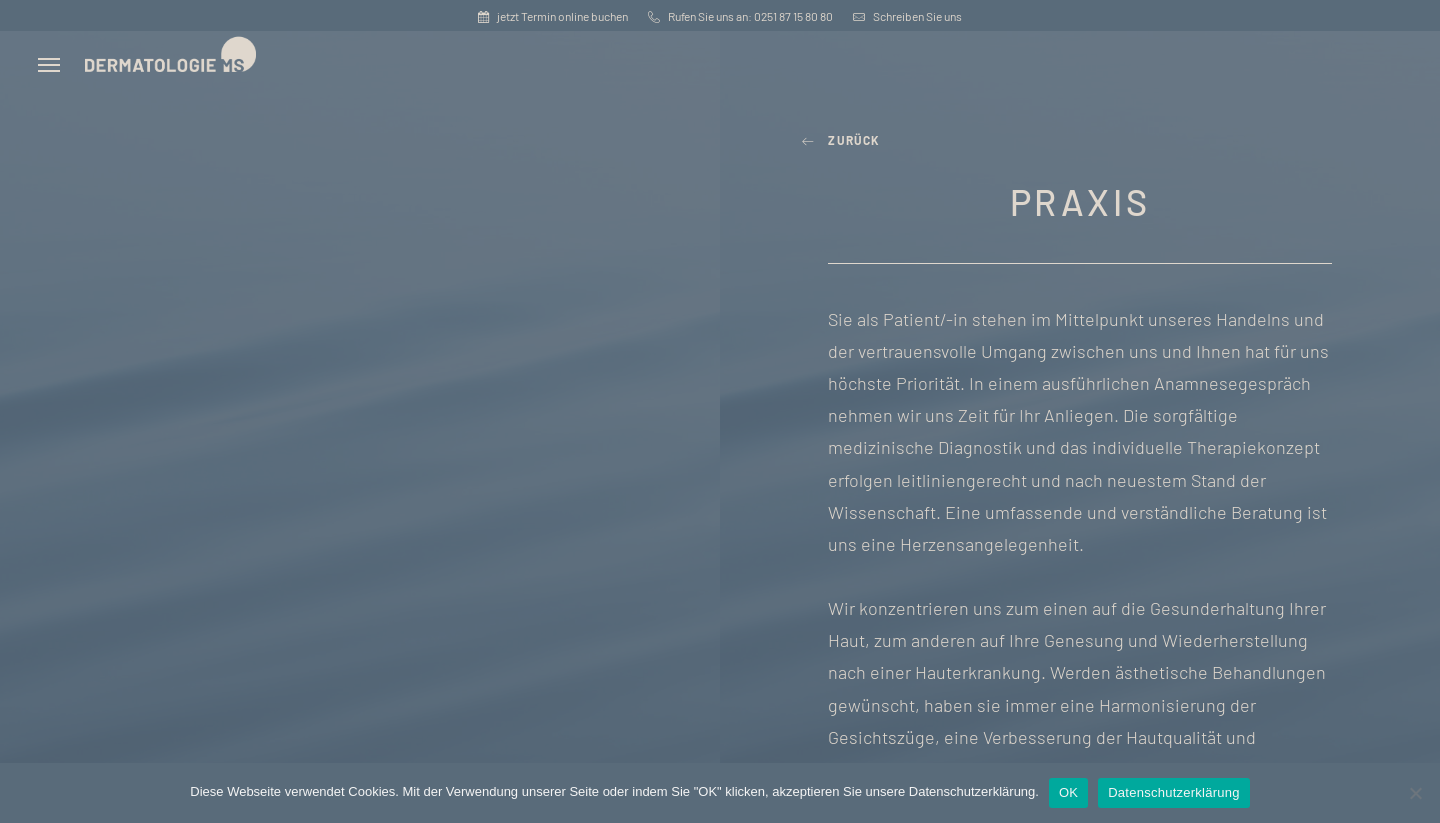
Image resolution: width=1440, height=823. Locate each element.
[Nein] (1415, 793)
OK (1068, 792)
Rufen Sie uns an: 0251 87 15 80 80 (740, 16)
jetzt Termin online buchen (553, 16)
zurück (841, 140)
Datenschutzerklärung (1173, 792)
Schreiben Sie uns (907, 16)
